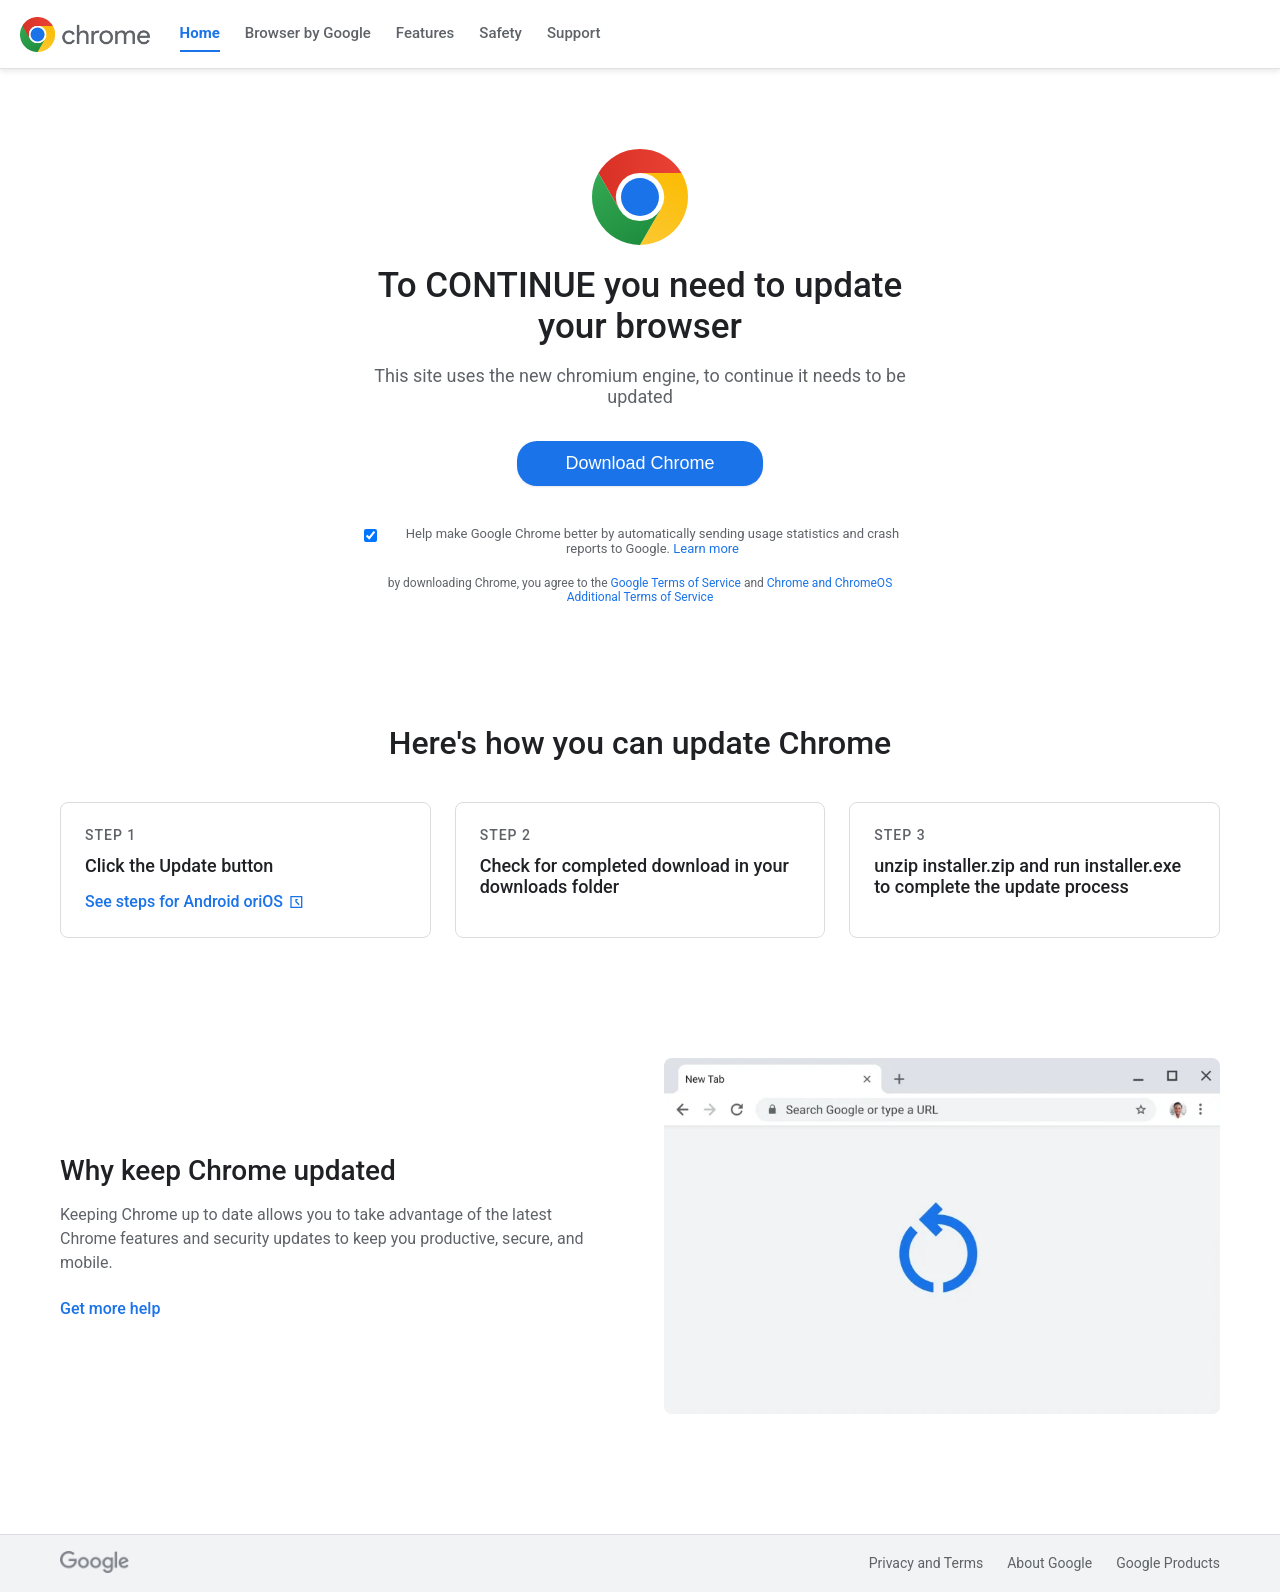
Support (573, 33)
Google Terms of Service (676, 583)
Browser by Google (308, 33)
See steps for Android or (194, 901)
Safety (500, 33)
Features (425, 33)
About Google (1049, 1563)
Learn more (706, 548)
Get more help (110, 1308)
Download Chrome (639, 463)
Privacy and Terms (926, 1563)
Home (200, 33)
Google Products (1168, 1563)
